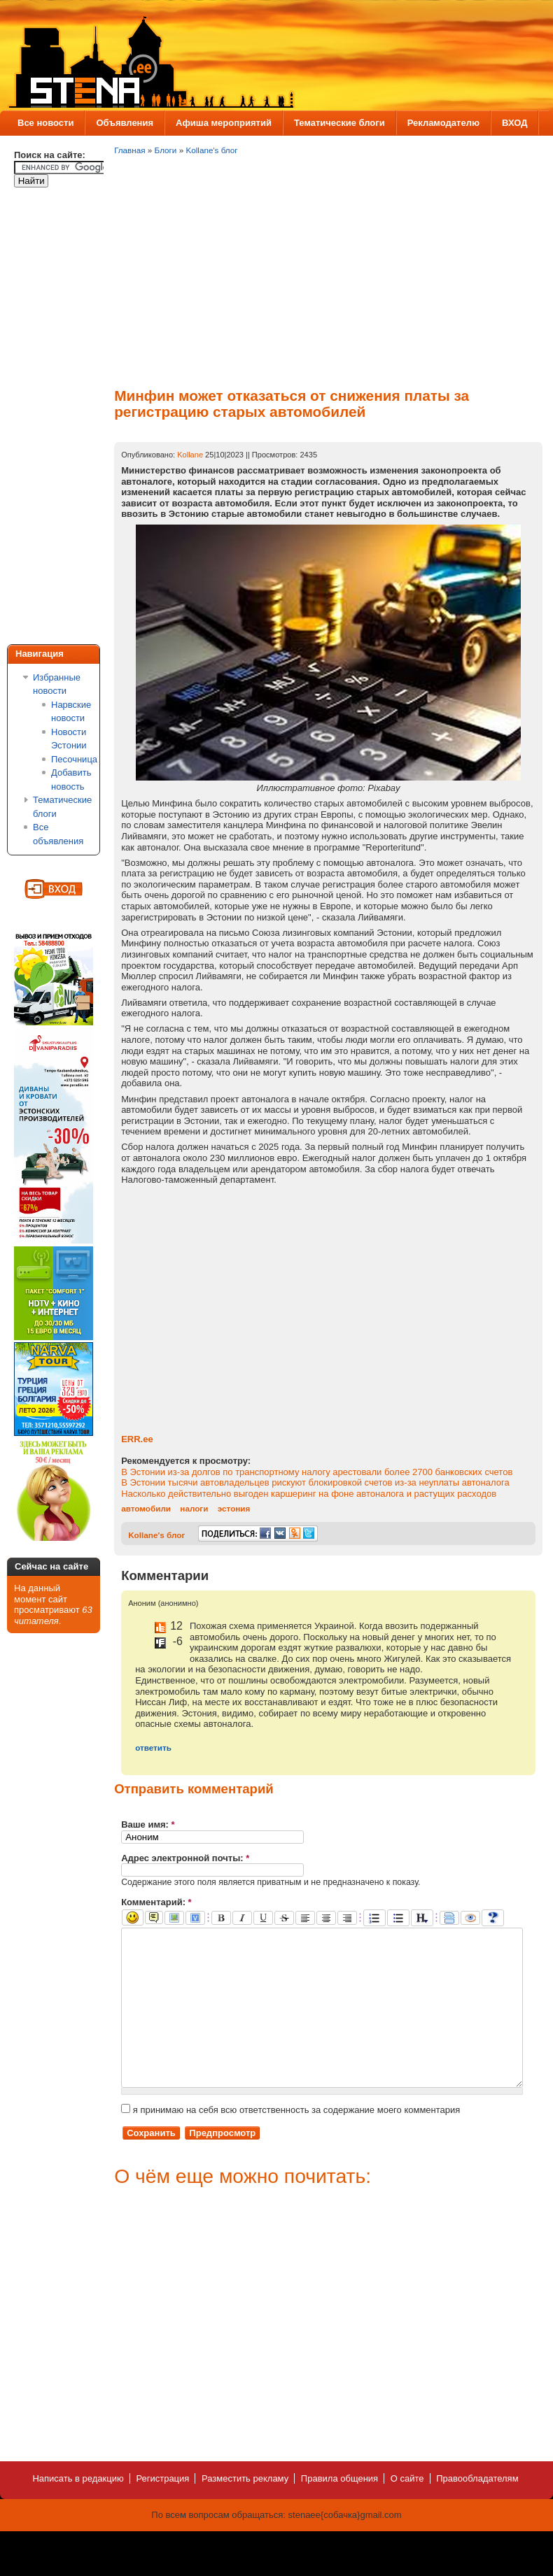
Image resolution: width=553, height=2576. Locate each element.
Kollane (190, 454)
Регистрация (162, 2510)
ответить (153, 1747)
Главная (129, 150)
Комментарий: (156, 1902)
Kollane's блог (211, 150)
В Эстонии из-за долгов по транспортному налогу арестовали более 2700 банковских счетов (316, 1472)
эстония (234, 1508)
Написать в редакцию (77, 2510)
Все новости (46, 123)
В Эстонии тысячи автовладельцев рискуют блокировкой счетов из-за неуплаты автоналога (315, 1482)
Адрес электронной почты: (185, 1858)
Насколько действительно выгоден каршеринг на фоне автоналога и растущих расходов (308, 1493)
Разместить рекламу (245, 2510)
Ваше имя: (148, 1824)
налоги (194, 1508)
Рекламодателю (443, 123)
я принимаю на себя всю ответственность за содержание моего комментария (290, 2141)
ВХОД (514, 123)
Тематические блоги (339, 123)
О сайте (407, 2510)
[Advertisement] (70, 418)
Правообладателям (477, 2510)
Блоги (166, 150)
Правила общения (339, 2510)
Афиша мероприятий (224, 123)
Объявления (124, 123)
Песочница (74, 759)
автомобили (146, 1508)
